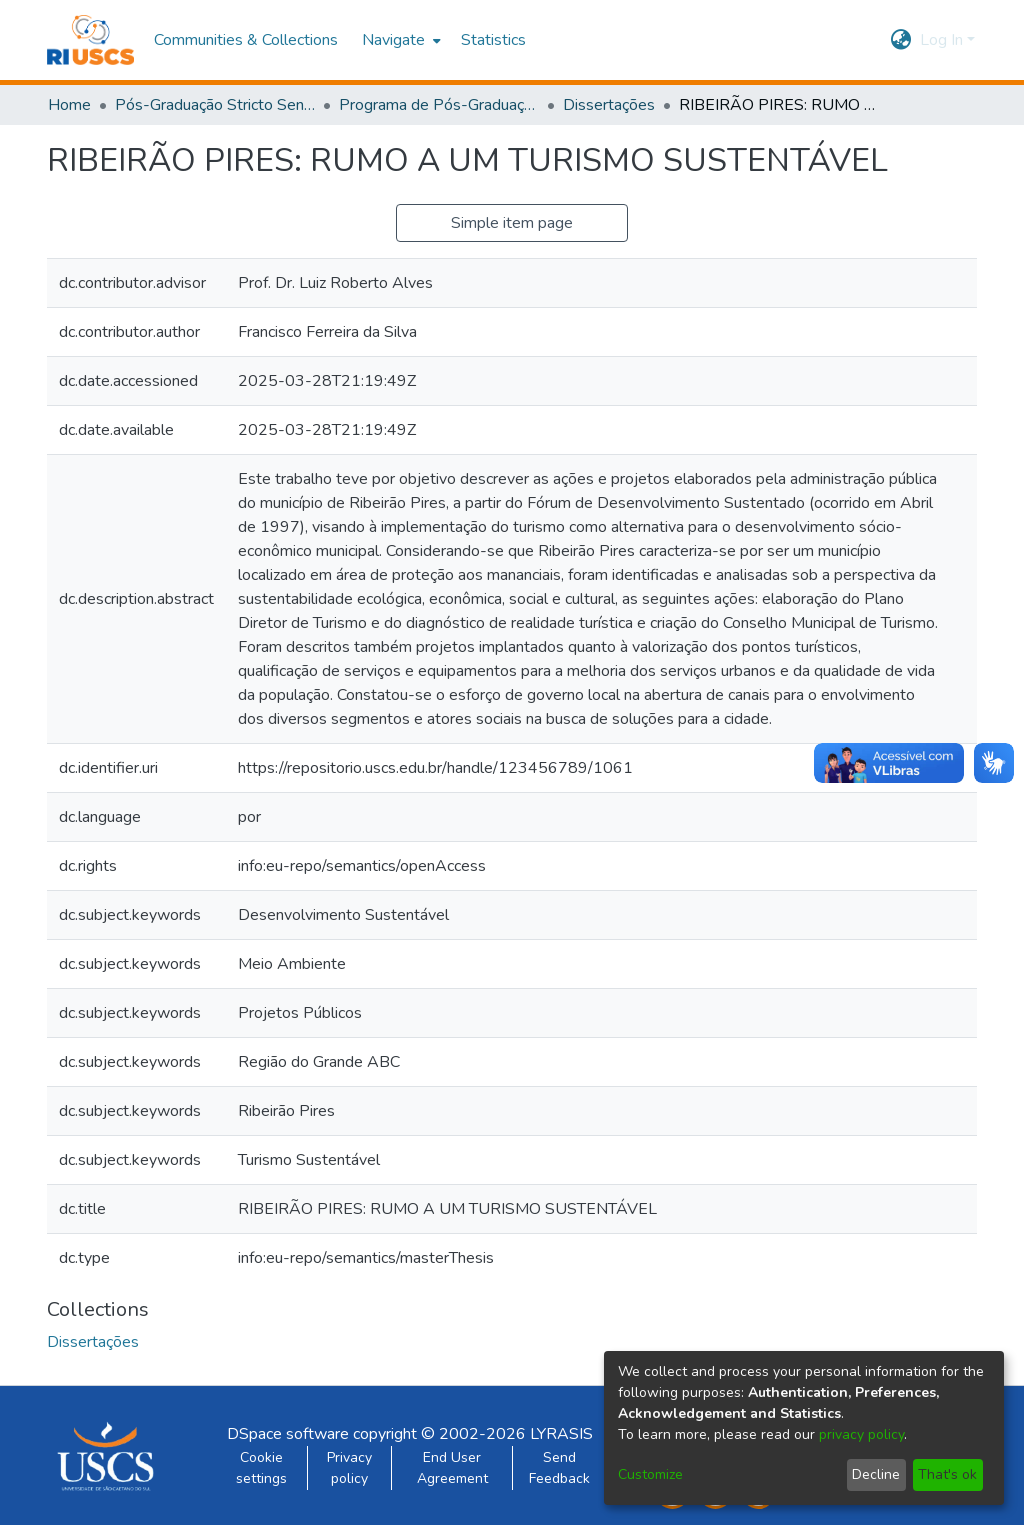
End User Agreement (452, 1468)
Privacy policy (349, 1468)
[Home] (90, 40)
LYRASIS (561, 1434)
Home (69, 105)
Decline (876, 1474)
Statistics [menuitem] (493, 40)
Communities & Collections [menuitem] (246, 40)
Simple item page (512, 223)
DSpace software (288, 1434)
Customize (650, 1474)
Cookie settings (261, 1468)
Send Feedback (559, 1468)
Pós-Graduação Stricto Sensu (215, 105)
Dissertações (609, 105)
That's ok (947, 1474)
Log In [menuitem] (941, 40)
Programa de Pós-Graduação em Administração (439, 105)
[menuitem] (399, 40)
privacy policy (861, 1434)
